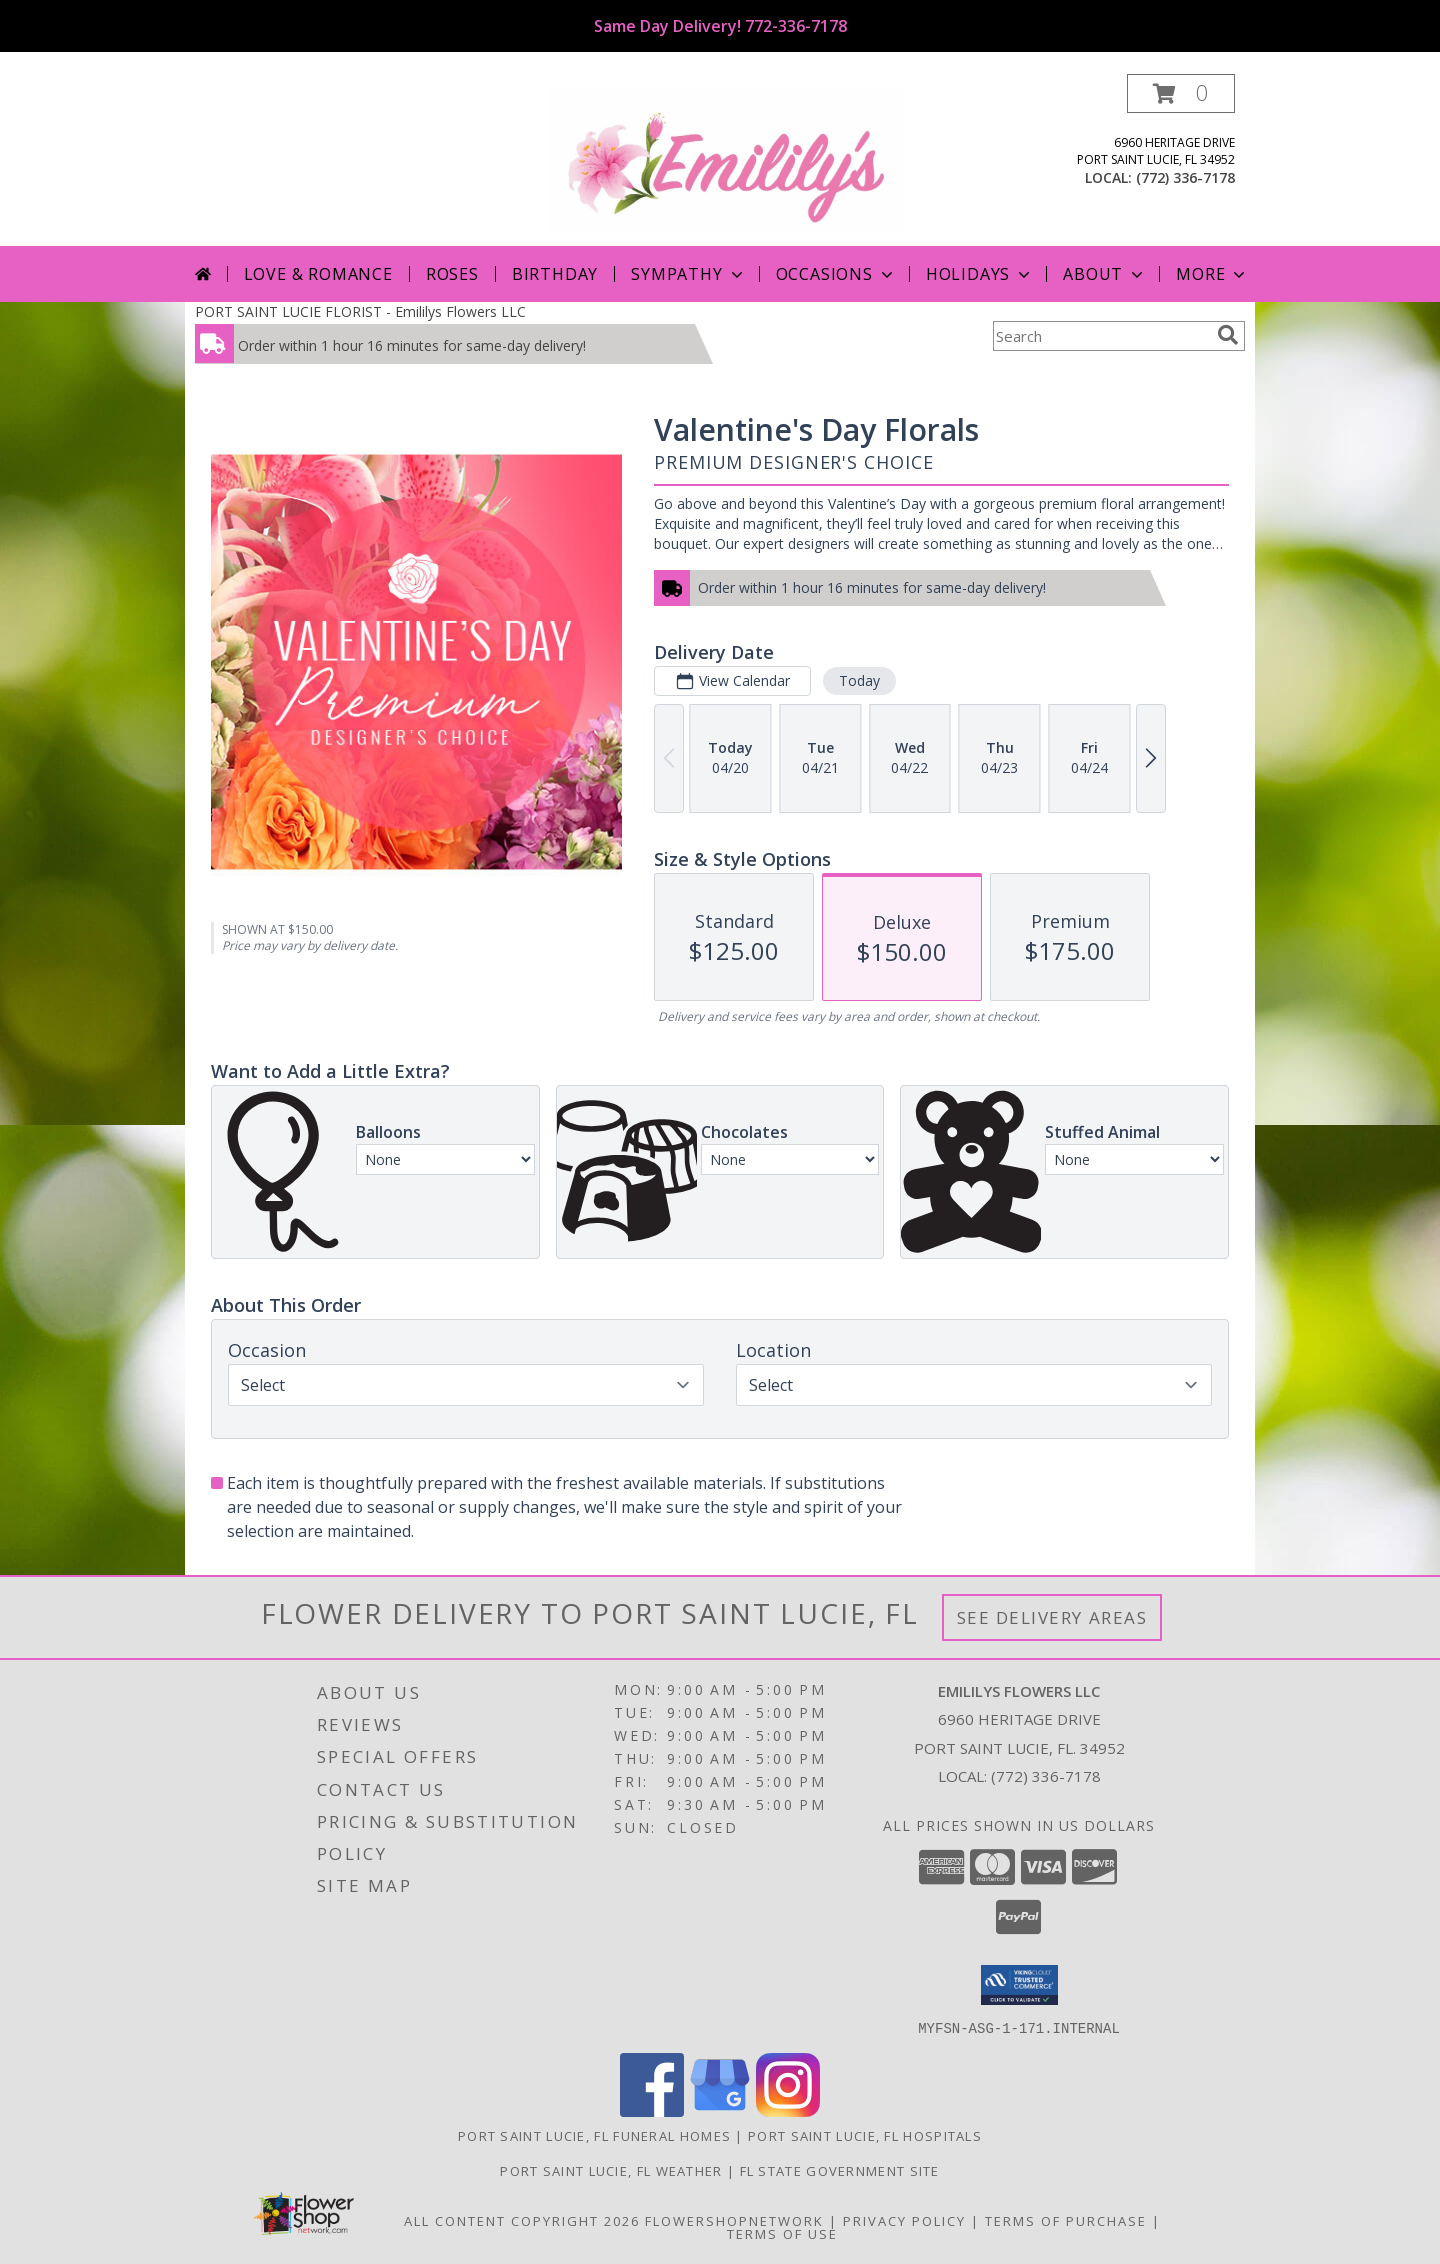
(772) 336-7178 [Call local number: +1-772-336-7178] (1185, 177)
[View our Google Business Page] (720, 2110)
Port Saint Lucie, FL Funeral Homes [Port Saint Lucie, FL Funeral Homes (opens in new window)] (594, 2135)
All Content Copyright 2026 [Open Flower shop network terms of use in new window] (522, 2220)
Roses (452, 274)
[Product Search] (1101, 336)
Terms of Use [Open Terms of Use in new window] (782, 2233)
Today (859, 680)
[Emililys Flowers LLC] (727, 159)
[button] (1181, 93)
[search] (1228, 335)
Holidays (980, 274)
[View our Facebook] (652, 2110)
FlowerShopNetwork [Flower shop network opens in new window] (734, 2220)
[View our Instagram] (788, 2110)
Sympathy (688, 274)
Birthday (555, 274)
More (1212, 274)
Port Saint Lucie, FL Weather (611, 2170)
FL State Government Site (840, 2170)
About (1105, 274)
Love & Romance (318, 274)
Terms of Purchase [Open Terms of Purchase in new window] (1066, 2220)
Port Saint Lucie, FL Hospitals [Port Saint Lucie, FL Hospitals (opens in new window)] (865, 2135)
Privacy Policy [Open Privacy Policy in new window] (904, 2220)
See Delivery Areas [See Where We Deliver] (1052, 1617)
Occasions (836, 274)
